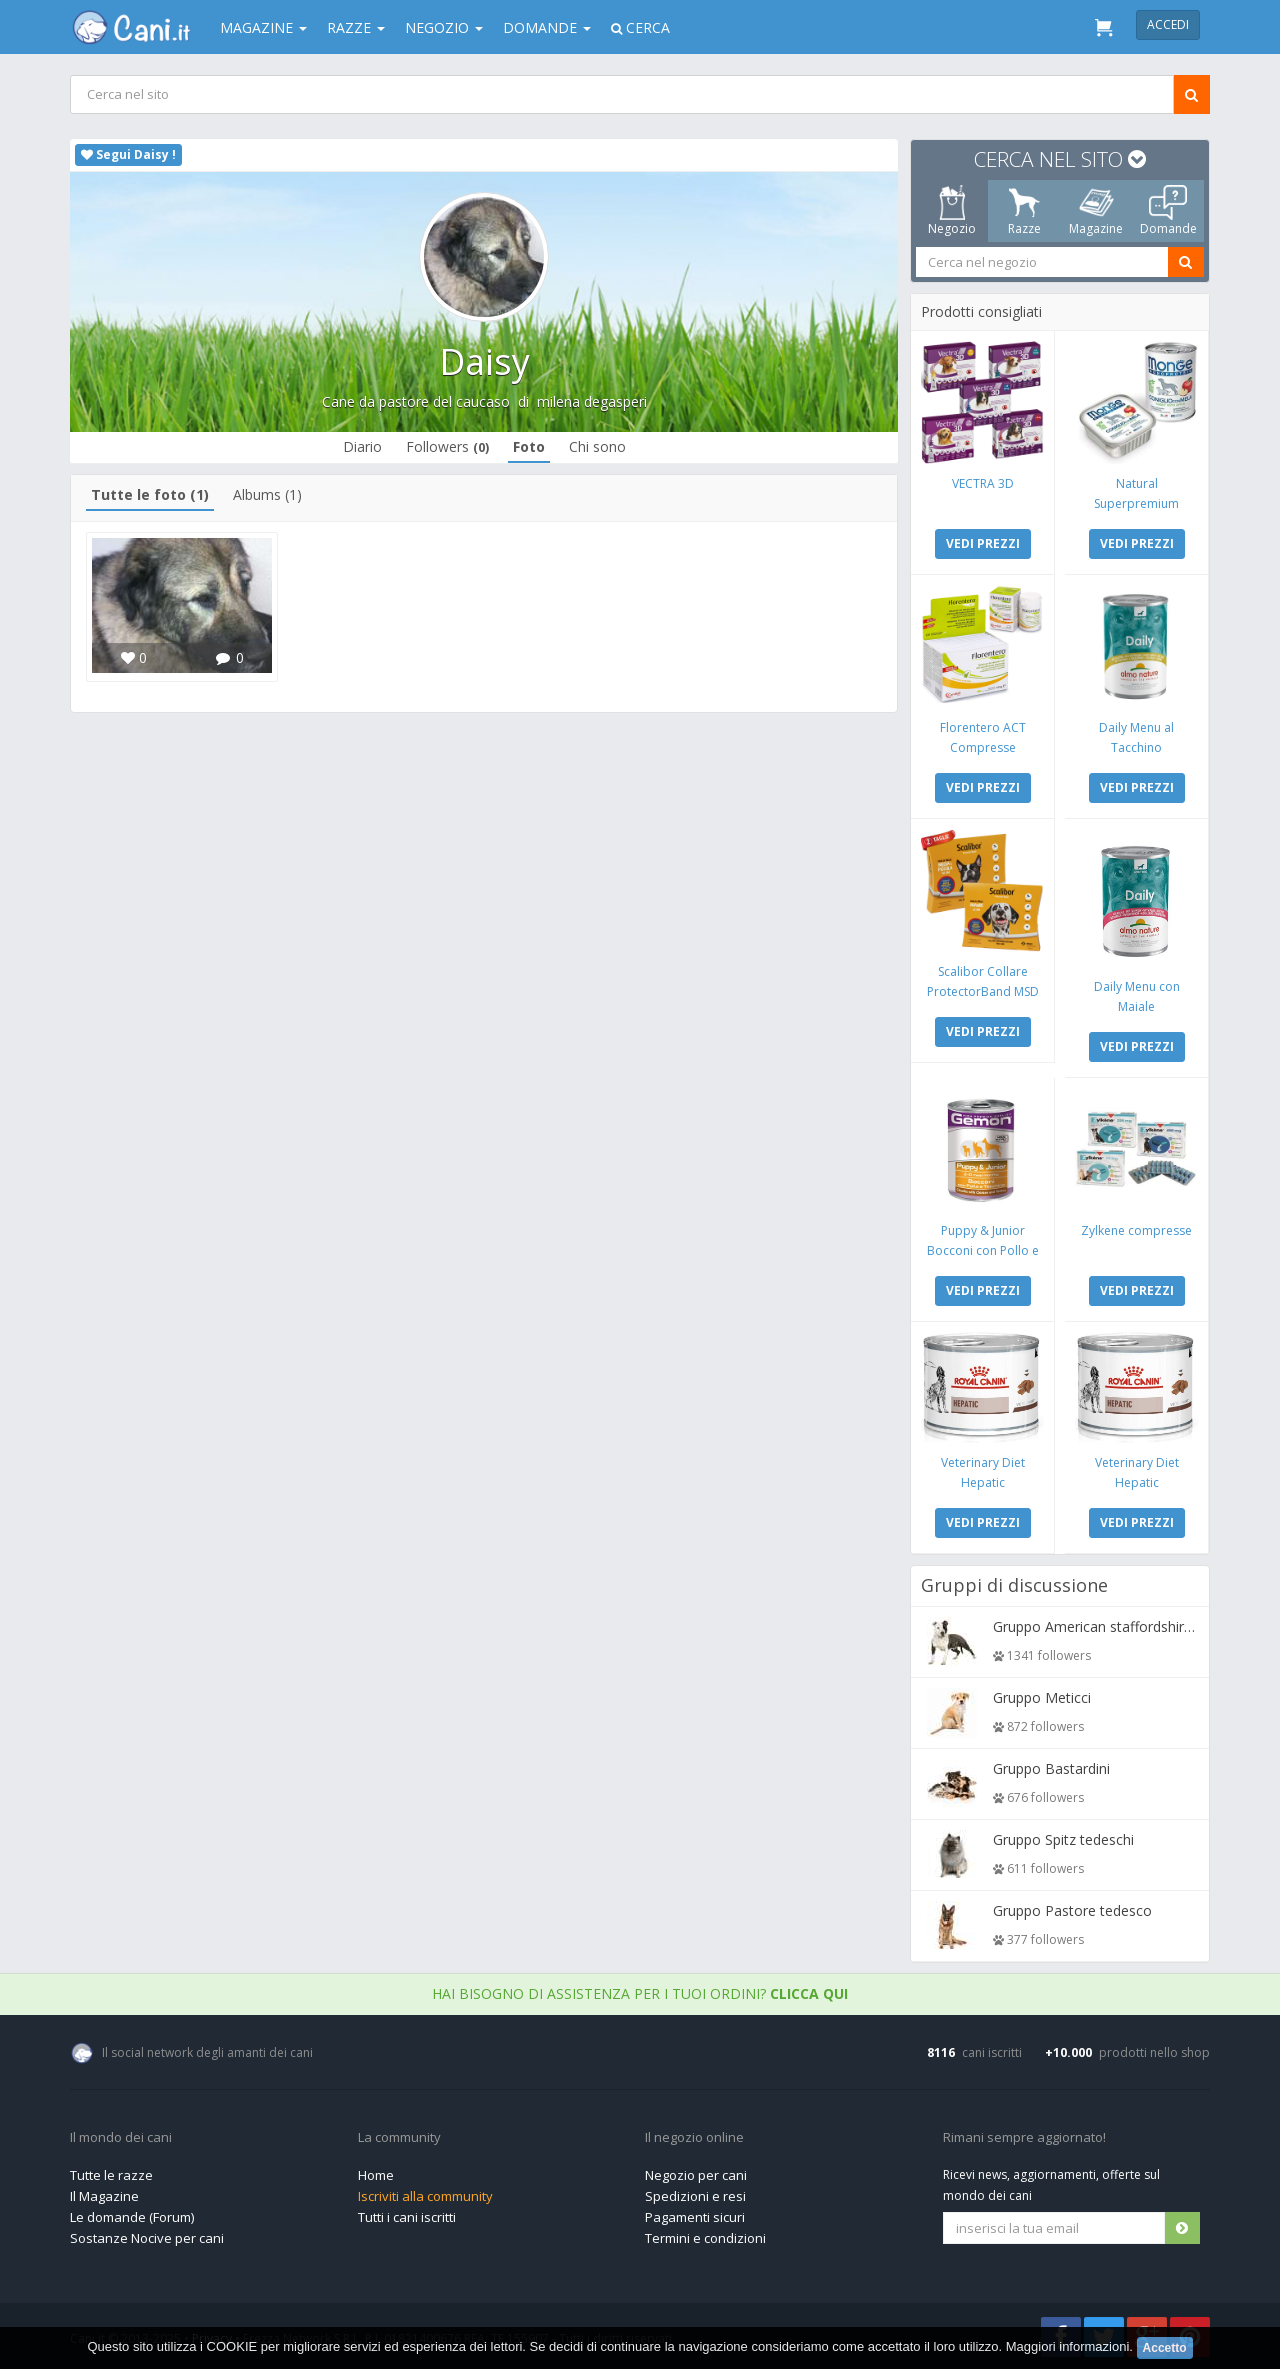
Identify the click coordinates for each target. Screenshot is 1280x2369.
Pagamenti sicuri (695, 2217)
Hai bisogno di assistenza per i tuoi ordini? (640, 1993)
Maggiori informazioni (1068, 2346)
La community (399, 2138)
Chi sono (597, 446)
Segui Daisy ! (128, 154)
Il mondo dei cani (121, 2138)
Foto (529, 446)
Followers (447, 446)
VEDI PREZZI (983, 543)
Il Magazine (104, 2196)
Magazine (263, 27)
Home (376, 2175)
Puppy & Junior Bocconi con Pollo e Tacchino (983, 1250)
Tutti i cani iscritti (407, 2217)
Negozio (444, 27)
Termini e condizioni (705, 2238)
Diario (362, 446)
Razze (356, 27)
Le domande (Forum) (132, 2217)
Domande (547, 27)
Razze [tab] (1024, 211)
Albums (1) (267, 494)
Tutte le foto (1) (150, 494)
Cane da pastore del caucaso (416, 401)
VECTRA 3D (983, 483)
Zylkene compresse (1136, 1230)
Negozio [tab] (952, 211)
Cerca (640, 27)
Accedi (1168, 24)
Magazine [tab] (1096, 211)
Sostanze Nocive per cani (147, 2238)
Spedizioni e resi (695, 2196)
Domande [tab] (1168, 211)
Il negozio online (694, 2138)
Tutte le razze (111, 2175)
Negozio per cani (696, 2175)
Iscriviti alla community (425, 2196)
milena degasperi (592, 401)
